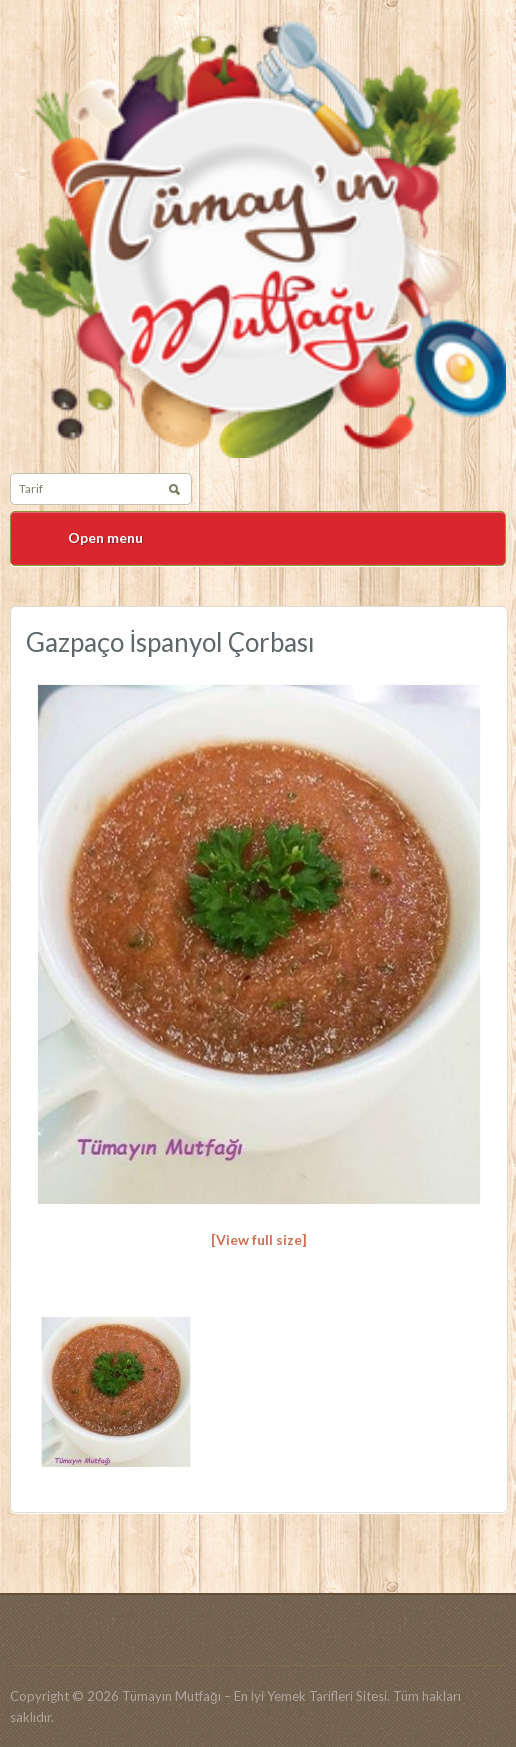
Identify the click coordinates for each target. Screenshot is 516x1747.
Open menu (105, 537)
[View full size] (259, 1239)
